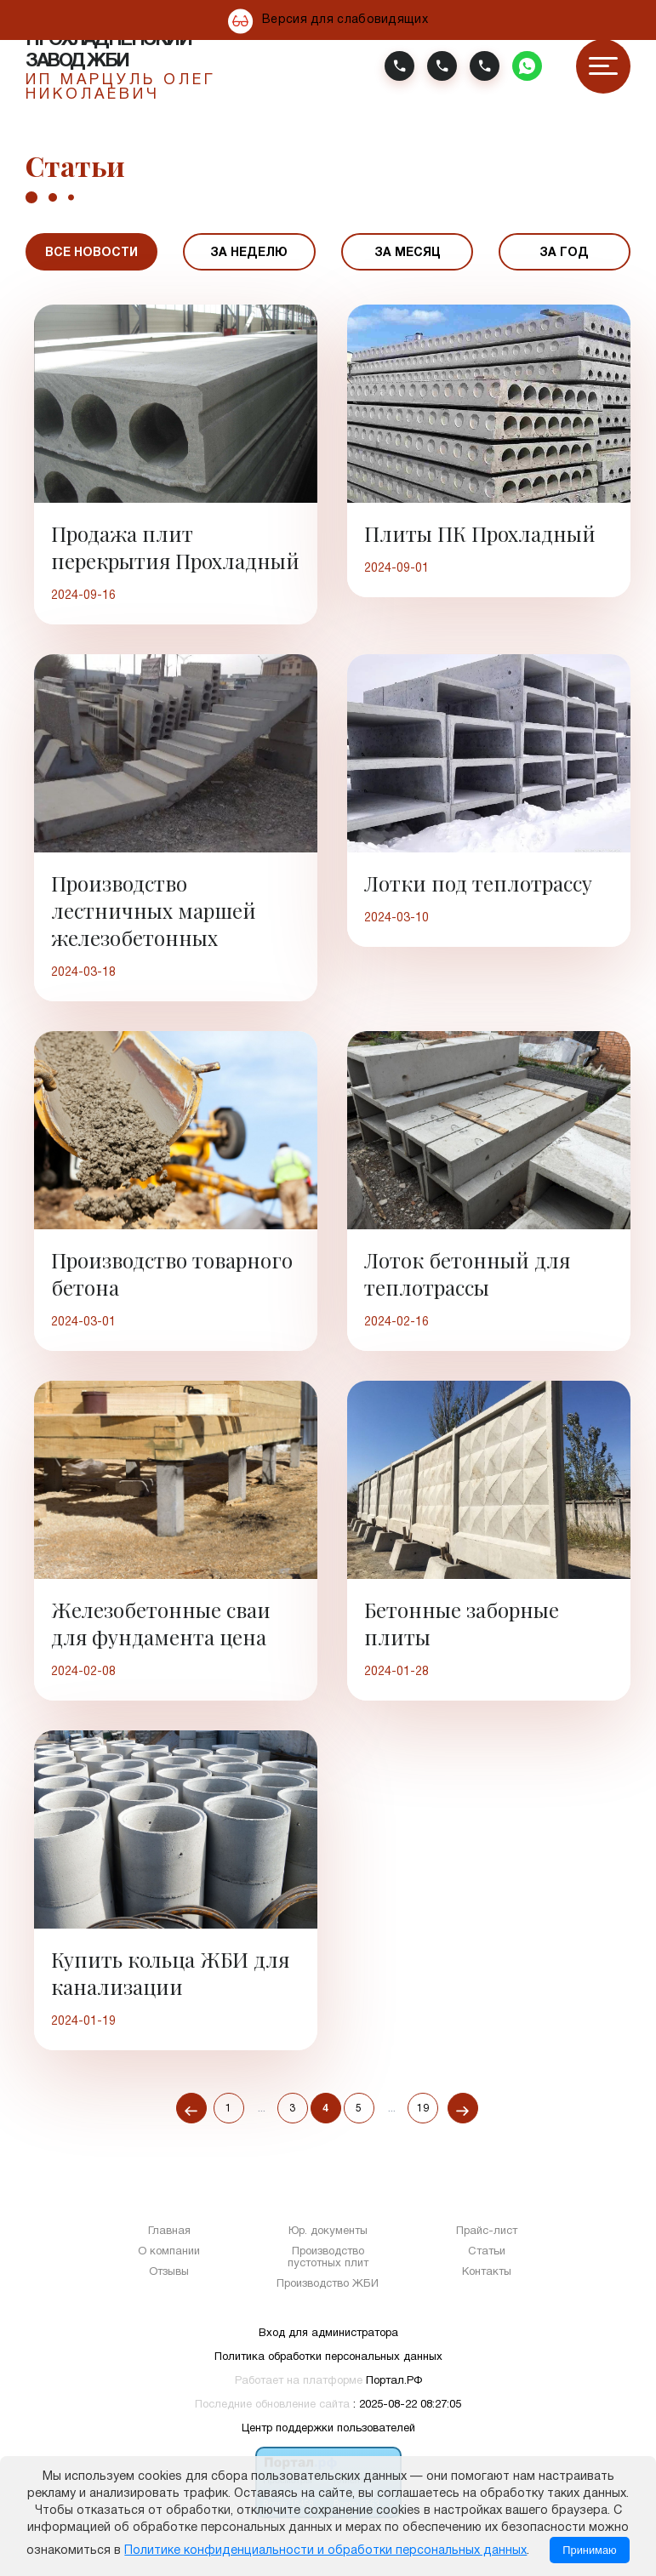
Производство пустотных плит (328, 2258)
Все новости (91, 253)
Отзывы (169, 2272)
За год (564, 253)
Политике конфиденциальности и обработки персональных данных (325, 2550)
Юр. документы (328, 2231)
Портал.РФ (394, 2381)
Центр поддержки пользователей (328, 2429)
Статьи (486, 2252)
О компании (169, 2252)
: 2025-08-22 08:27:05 (407, 2405)
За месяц (407, 253)
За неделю (249, 253)
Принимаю (589, 2550)
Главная (169, 2231)
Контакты (486, 2272)
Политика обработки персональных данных (328, 2357)
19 (423, 2108)
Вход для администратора (328, 2333)
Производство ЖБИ (328, 2284)
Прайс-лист (486, 2231)
